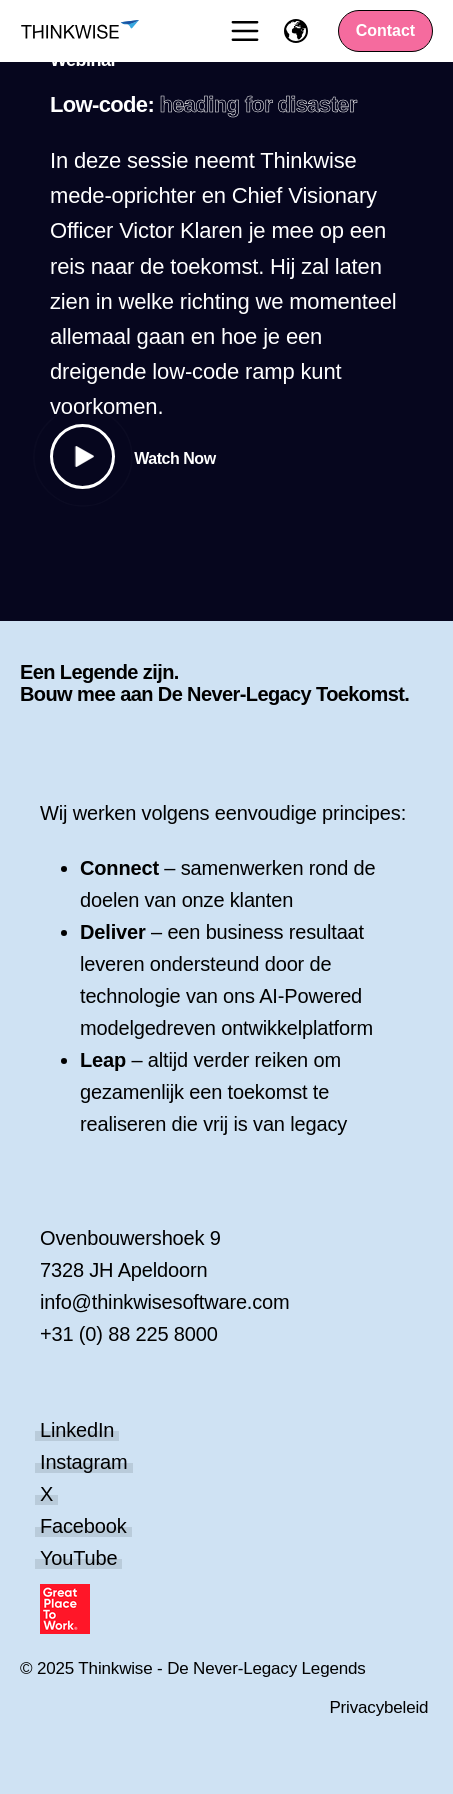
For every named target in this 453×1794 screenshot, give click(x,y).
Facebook (83, 1526)
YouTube (78, 1558)
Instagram (84, 1462)
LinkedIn (77, 1430)
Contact (386, 30)
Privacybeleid (378, 1707)
